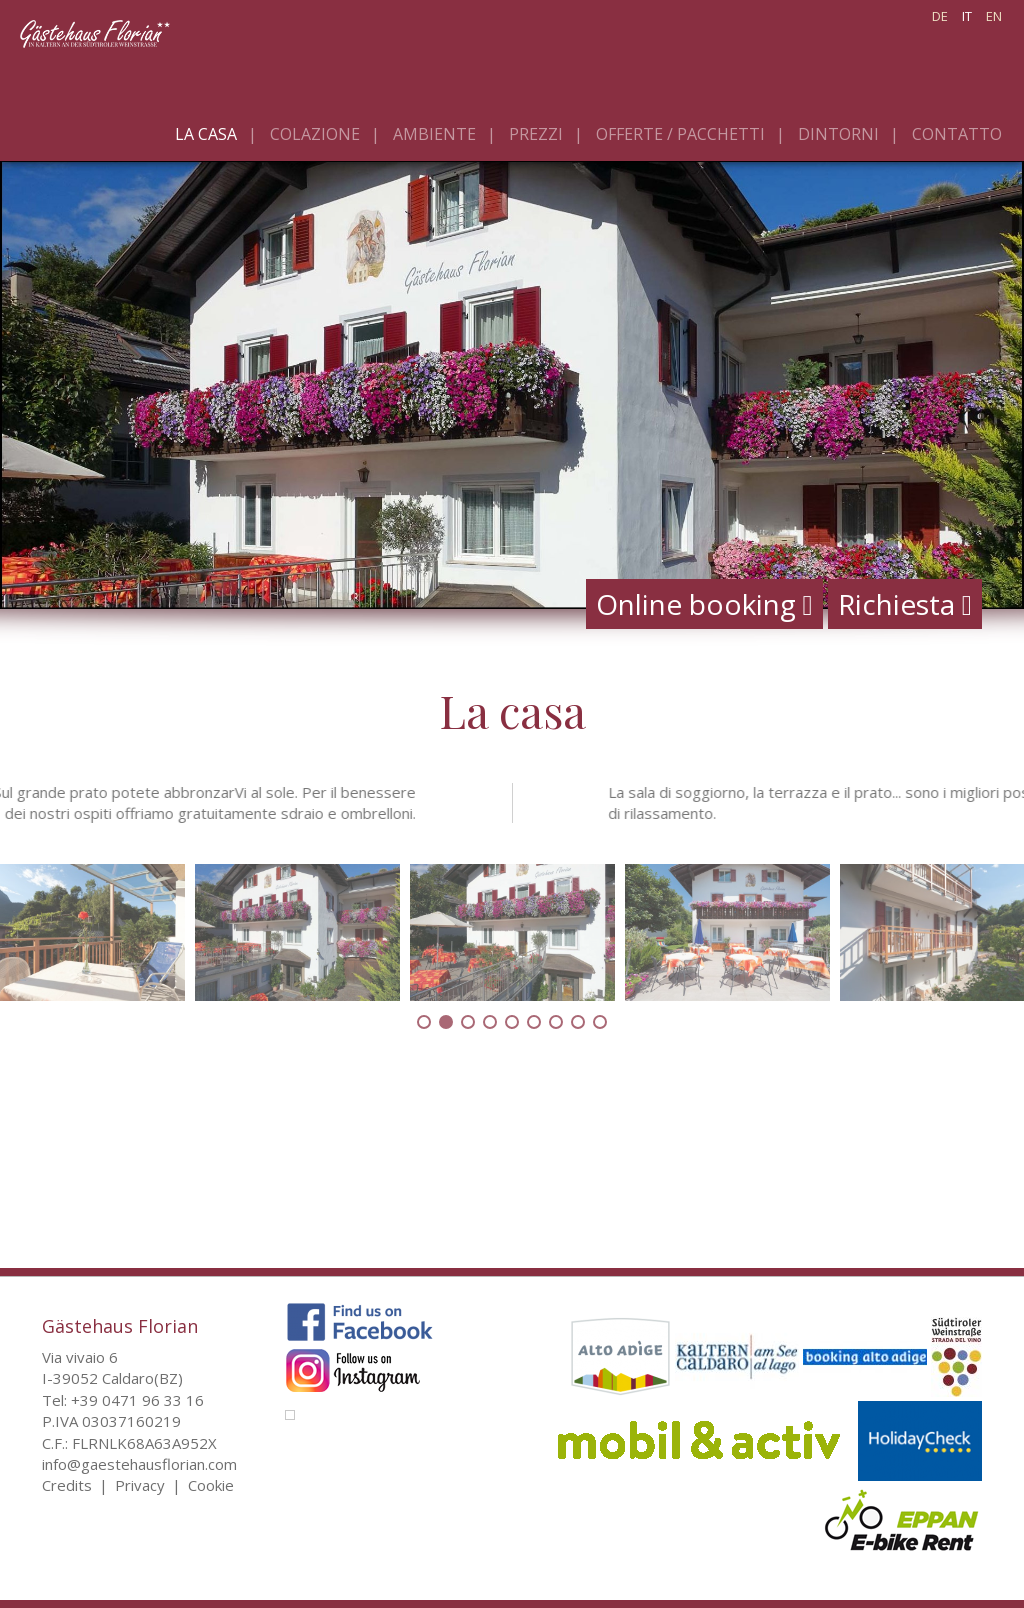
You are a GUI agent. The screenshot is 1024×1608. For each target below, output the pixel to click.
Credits (67, 1485)
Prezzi (536, 134)
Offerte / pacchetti (680, 134)
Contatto (957, 134)
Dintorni (838, 134)
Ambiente (434, 134)
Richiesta (905, 604)
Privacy (140, 1485)
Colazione (315, 134)
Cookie (211, 1485)
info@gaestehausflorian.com (139, 1464)
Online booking (704, 604)
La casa (206, 134)
